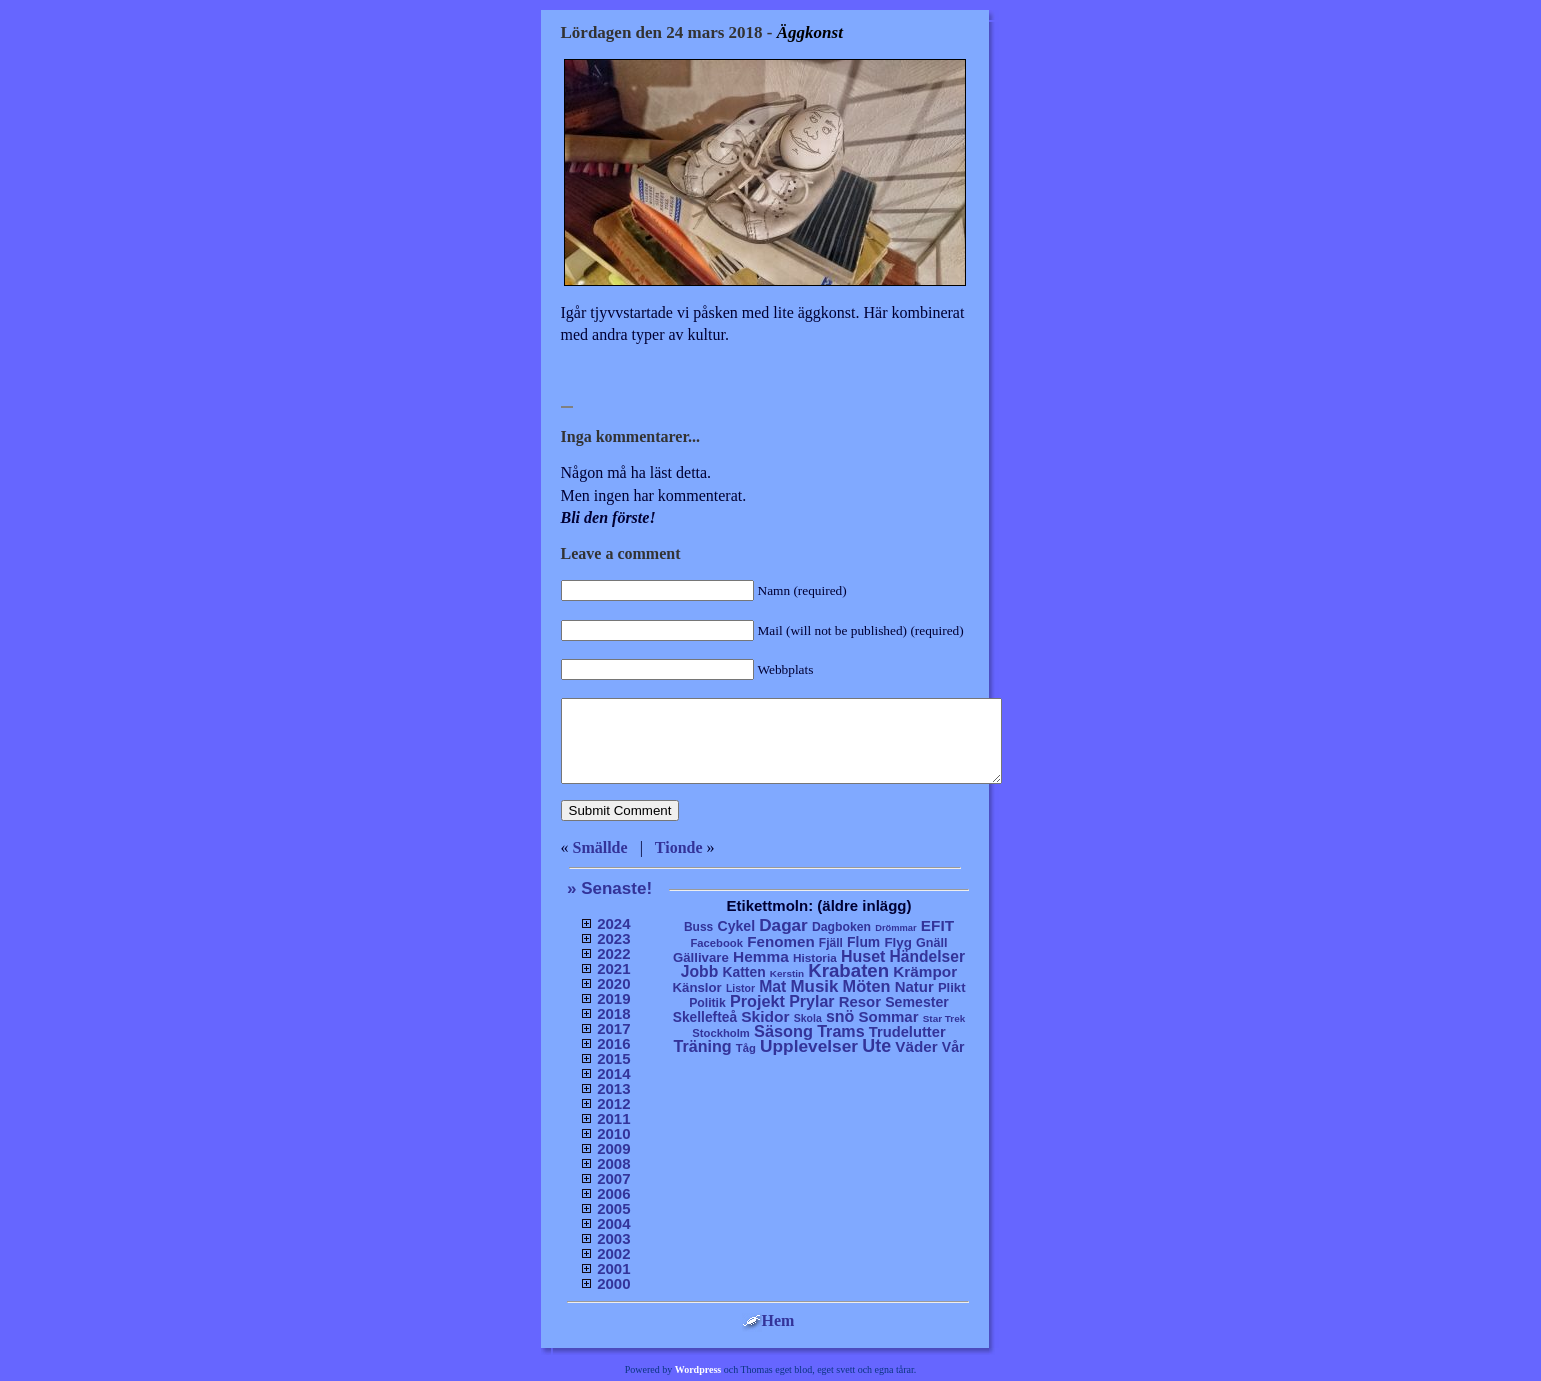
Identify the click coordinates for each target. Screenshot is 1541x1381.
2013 (613, 1088)
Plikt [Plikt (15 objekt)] (952, 987)
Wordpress (698, 1369)
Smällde (600, 847)
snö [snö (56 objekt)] (840, 1016)
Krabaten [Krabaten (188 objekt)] (848, 970)
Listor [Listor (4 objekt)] (740, 988)
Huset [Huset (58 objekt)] (863, 956)
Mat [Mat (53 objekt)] (772, 986)
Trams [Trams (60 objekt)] (840, 1031)
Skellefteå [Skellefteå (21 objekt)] (705, 1017)
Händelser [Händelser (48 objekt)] (927, 956)
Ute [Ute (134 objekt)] (876, 1046)
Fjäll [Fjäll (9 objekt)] (831, 943)
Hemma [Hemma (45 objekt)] (761, 956)
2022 (613, 953)
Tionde (679, 847)
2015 (613, 1058)
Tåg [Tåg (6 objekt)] (746, 1048)
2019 (613, 998)
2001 (613, 1268)
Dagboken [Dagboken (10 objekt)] (841, 927)
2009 (613, 1148)
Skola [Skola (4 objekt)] (808, 1018)
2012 (613, 1103)
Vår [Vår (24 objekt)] (953, 1047)
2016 (613, 1043)
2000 (613, 1283)
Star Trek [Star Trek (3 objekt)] (944, 1018)
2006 (613, 1193)
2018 (613, 1013)
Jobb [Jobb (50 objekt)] (700, 971)
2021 (613, 968)
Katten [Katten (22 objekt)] (743, 972)
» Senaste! (609, 888)
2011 (613, 1118)
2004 (613, 1223)
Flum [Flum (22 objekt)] (863, 942)
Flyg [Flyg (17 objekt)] (897, 942)
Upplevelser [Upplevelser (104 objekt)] (809, 1046)
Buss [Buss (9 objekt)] (698, 927)
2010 (613, 1133)
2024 (613, 923)
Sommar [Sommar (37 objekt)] (888, 1016)
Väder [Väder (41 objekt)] (916, 1046)
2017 (613, 1028)
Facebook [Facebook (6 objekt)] (716, 943)
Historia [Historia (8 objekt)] (815, 957)
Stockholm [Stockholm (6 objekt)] (721, 1033)
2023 (613, 938)
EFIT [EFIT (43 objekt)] (937, 925)
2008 (613, 1163)
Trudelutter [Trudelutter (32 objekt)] (907, 1032)
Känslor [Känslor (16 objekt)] (697, 987)
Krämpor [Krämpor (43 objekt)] (925, 971)
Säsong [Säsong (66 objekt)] (783, 1031)
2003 (613, 1238)
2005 (613, 1208)
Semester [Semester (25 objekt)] (917, 1002)
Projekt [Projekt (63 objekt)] (757, 1001)
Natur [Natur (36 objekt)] (914, 986)
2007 (613, 1178)
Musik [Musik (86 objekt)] (815, 986)
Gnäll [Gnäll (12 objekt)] (932, 943)
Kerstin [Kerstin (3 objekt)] (787, 973)
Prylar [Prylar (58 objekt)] (811, 1001)
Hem (768, 1320)
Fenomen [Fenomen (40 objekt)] (781, 941)
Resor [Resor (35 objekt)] (860, 1001)
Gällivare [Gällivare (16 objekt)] (701, 957)
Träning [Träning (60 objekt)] (702, 1046)
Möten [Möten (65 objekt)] (867, 986)
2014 (613, 1073)
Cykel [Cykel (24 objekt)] (736, 926)
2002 (613, 1253)
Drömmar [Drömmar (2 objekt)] (895, 928)
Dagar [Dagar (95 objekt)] (783, 925)
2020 (613, 983)
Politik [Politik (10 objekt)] (707, 1003)
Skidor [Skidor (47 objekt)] (765, 1016)
